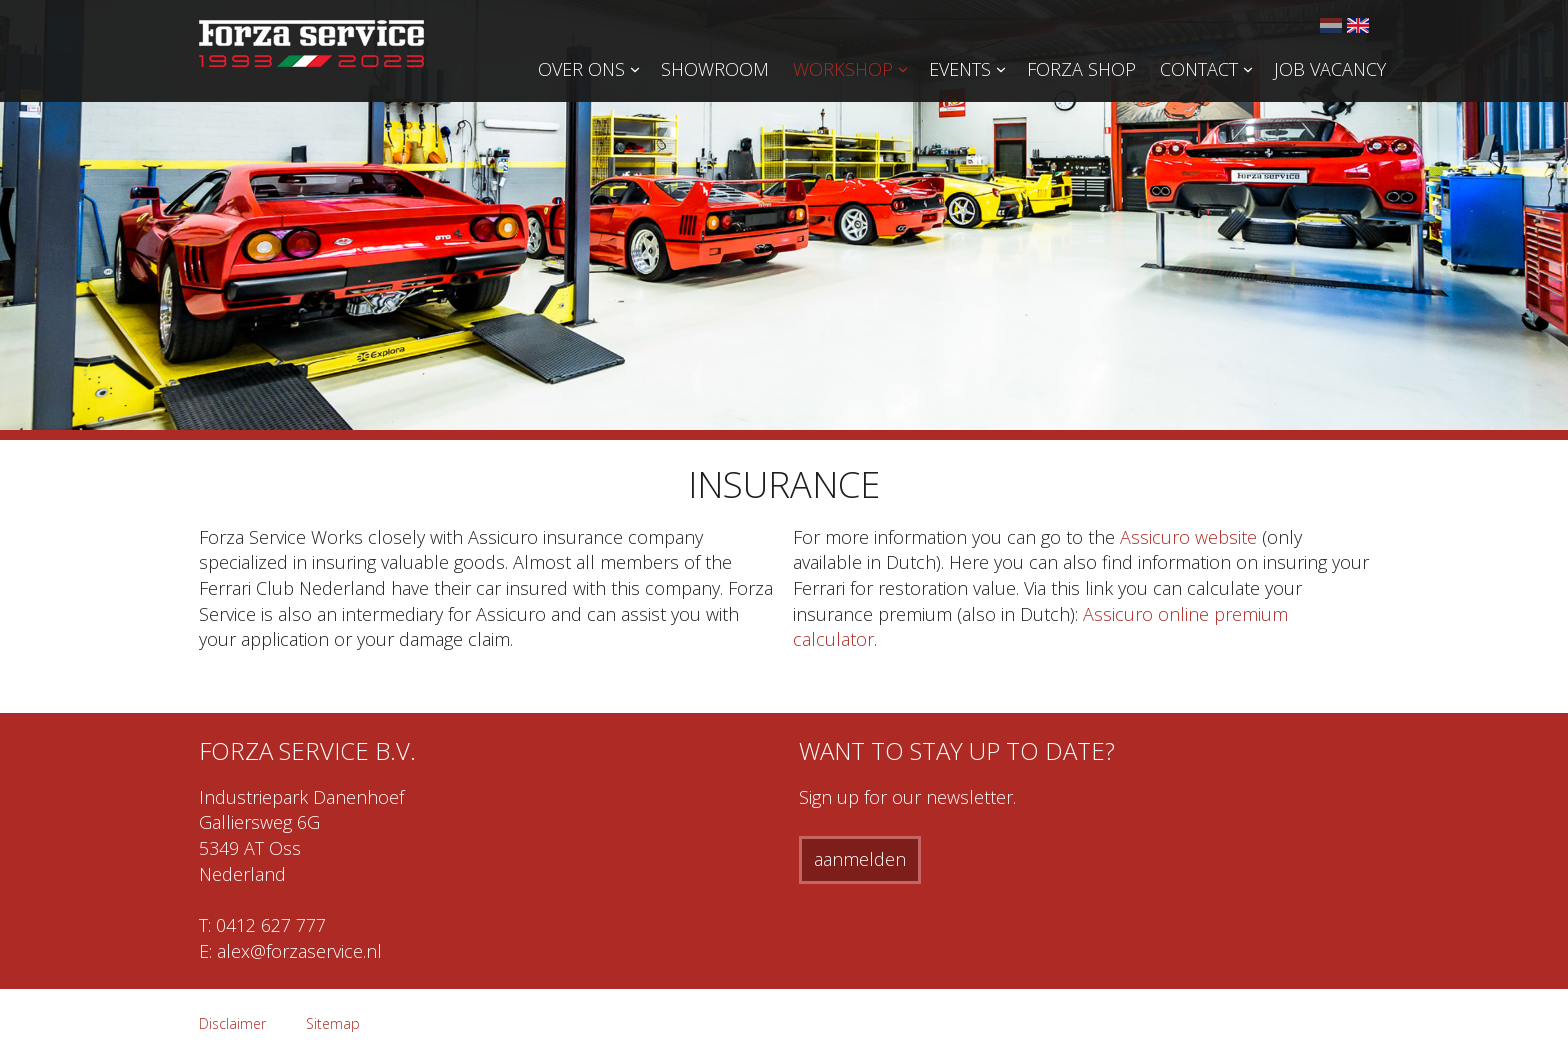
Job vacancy (1330, 69)
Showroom (715, 69)
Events (960, 69)
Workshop (843, 69)
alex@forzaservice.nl (299, 951)
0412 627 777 (271, 925)
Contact (1199, 69)
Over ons (581, 69)
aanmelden (860, 859)
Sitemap (333, 1023)
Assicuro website (1188, 537)
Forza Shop (1081, 69)
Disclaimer (232, 1023)
